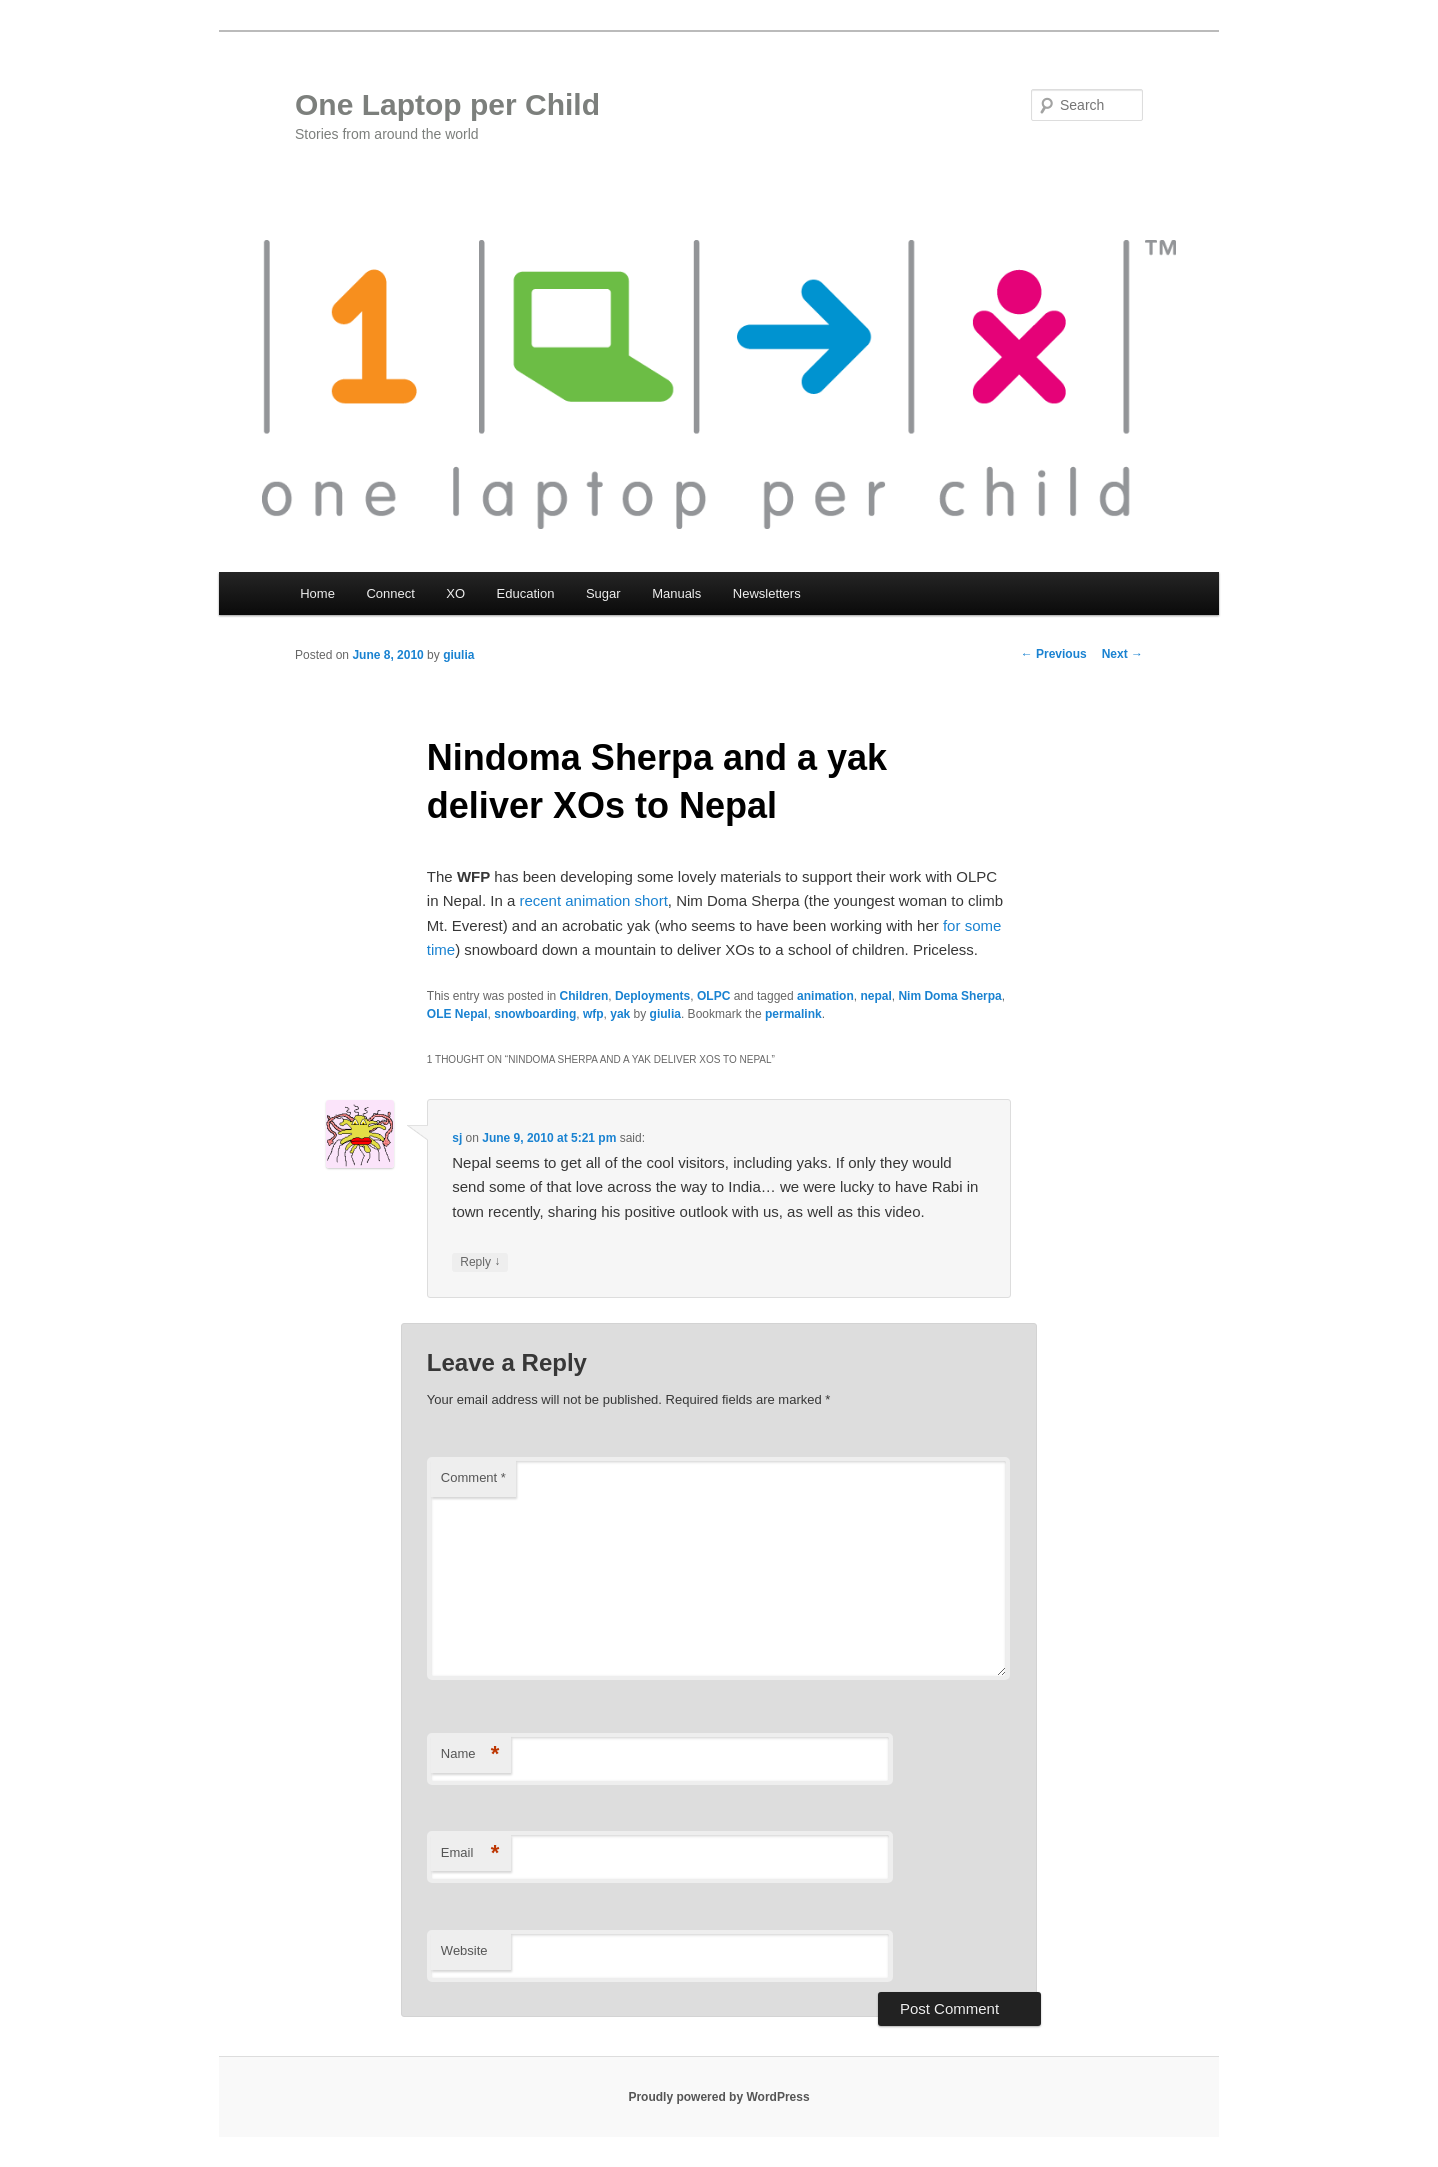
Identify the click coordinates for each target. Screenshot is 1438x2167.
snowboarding (535, 1014)
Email (470, 1853)
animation (825, 996)
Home (317, 593)
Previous (1054, 654)
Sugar (603, 593)
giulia (458, 655)
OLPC (713, 996)
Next (1122, 654)
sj (457, 1138)
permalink (793, 1014)
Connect (390, 593)
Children (584, 996)
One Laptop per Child (447, 104)
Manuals (676, 593)
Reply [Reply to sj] (480, 1262)
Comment (473, 1477)
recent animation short (593, 900)
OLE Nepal (457, 1014)
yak (620, 1014)
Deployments (652, 996)
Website (464, 1950)
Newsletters (767, 593)
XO (455, 593)
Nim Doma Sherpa (949, 996)
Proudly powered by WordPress (718, 2097)
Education (526, 593)
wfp (593, 1014)
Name (470, 1754)
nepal (875, 996)
